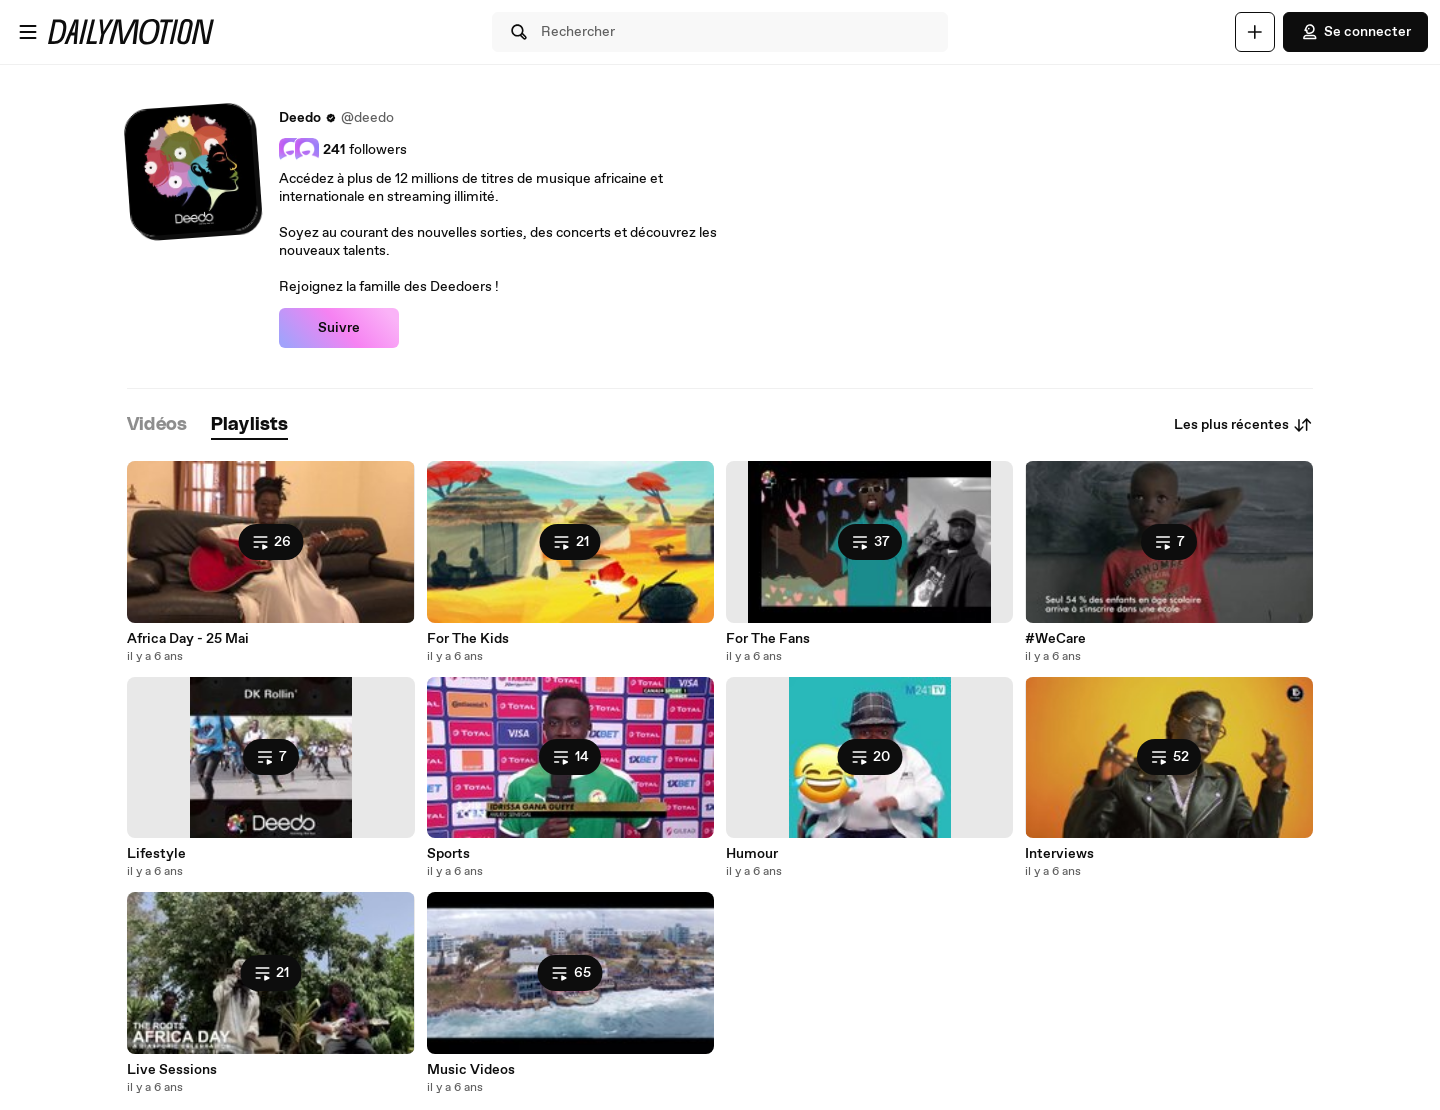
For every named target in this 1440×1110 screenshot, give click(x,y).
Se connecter (1355, 32)
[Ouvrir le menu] (28, 32)
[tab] (157, 425)
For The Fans (768, 639)
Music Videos (471, 1070)
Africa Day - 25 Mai (188, 639)
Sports (448, 854)
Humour (752, 854)
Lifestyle (156, 854)
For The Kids (468, 639)
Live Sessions (172, 1070)
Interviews (1059, 854)
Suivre (339, 328)
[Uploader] (1255, 32)
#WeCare (1055, 639)
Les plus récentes (1243, 425)
